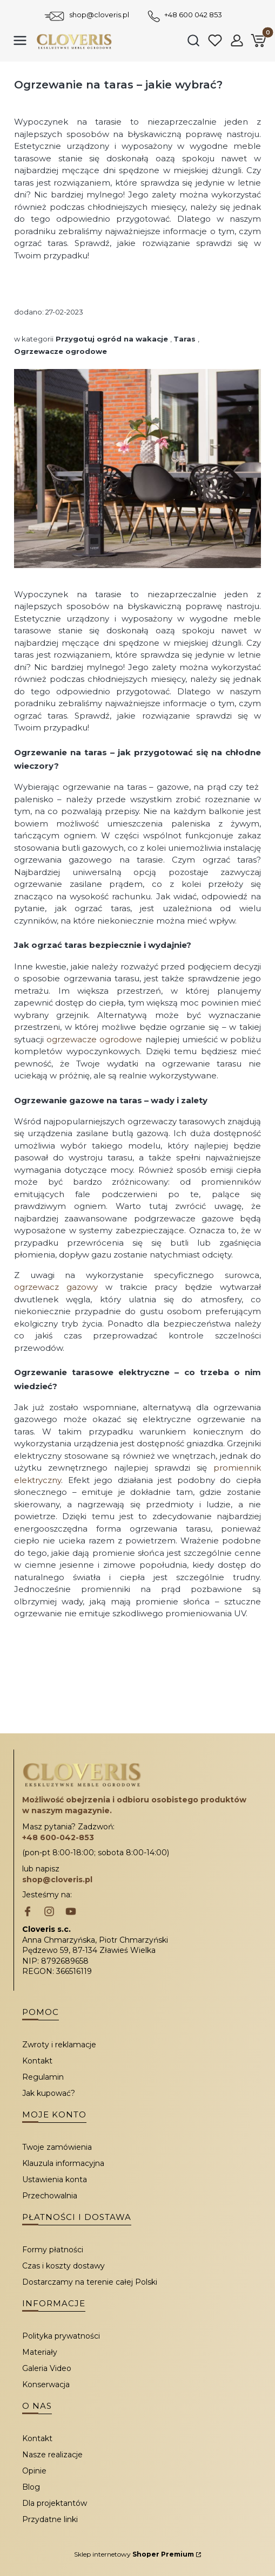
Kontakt (37, 2061)
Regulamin (43, 2077)
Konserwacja (46, 2384)
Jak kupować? (48, 2093)
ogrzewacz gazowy (56, 1287)
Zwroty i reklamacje (59, 2044)
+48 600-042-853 (58, 1837)
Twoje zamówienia (57, 2147)
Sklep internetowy (134, 2554)
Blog (31, 2487)
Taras (184, 338)
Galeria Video (46, 2368)
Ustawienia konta (54, 2179)
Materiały (39, 2352)
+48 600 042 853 (193, 14)
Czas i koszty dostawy (63, 2266)
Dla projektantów (54, 2503)
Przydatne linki (50, 2519)
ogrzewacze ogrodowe (94, 1039)
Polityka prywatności (61, 2336)
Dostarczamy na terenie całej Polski (89, 2282)
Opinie (34, 2471)
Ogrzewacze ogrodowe (60, 351)
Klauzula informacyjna (63, 2163)
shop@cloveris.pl (99, 14)
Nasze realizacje (52, 2454)
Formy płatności (52, 2249)
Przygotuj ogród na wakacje (112, 338)
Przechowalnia (49, 2196)
